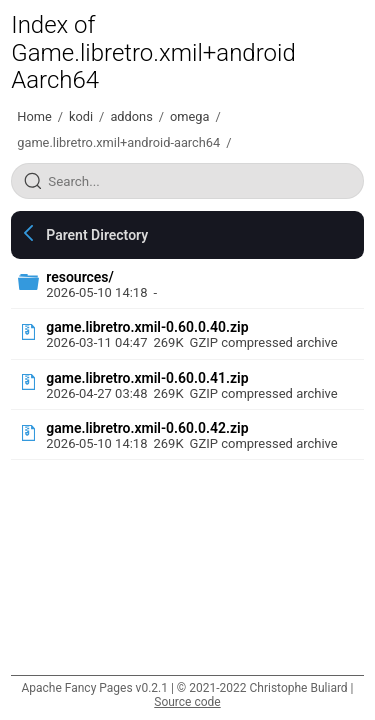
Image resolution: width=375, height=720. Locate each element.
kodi (81, 116)
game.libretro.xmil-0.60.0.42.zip (147, 428)
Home (34, 116)
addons (131, 116)
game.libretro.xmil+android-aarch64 (118, 142)
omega (189, 116)
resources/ (80, 277)
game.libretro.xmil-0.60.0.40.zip (147, 327)
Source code (187, 702)
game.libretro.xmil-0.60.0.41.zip (147, 378)
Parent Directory (97, 235)
